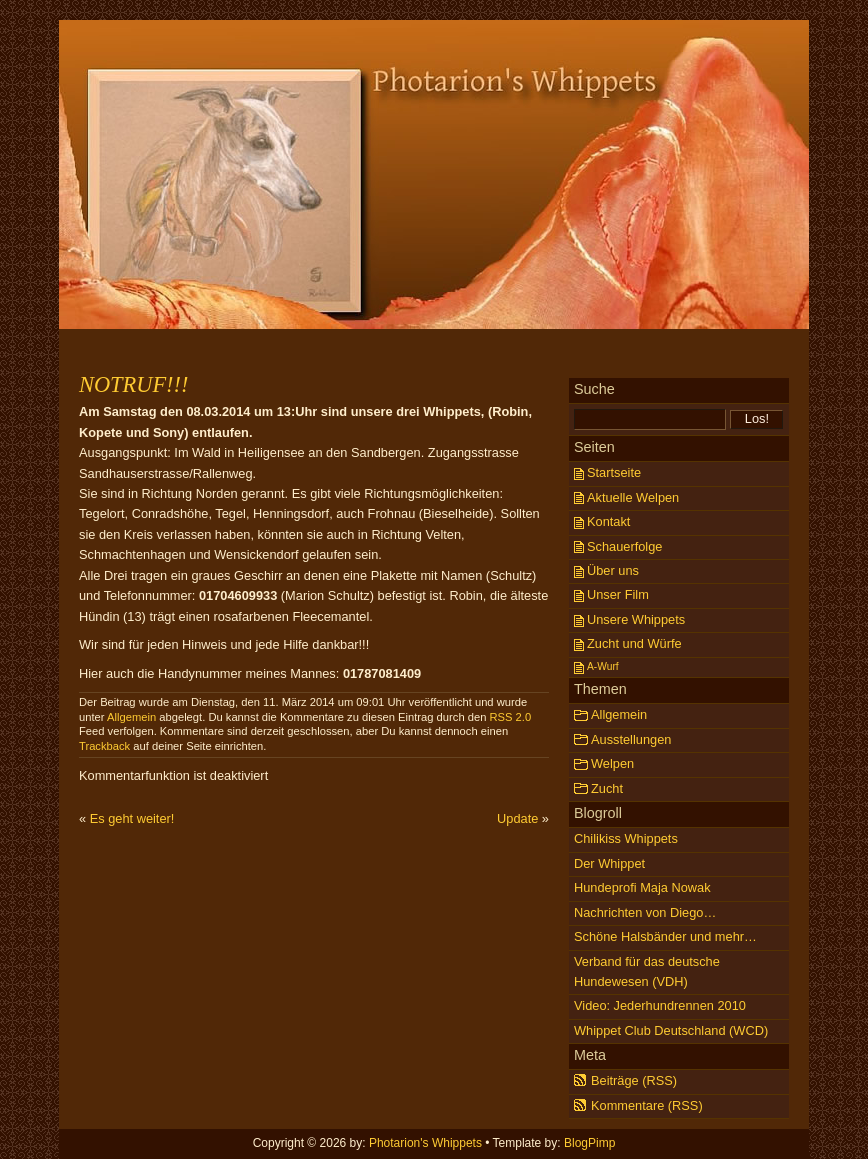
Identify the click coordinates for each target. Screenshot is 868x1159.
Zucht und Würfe (634, 643)
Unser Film (618, 594)
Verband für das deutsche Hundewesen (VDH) (647, 971)
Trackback (104, 746)
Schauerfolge (624, 546)
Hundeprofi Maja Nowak (642, 887)
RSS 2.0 (510, 717)
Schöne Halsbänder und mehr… (665, 936)
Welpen (612, 763)
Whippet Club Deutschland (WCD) (671, 1030)
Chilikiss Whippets (626, 838)
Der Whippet (609, 863)
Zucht (607, 788)
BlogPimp (589, 1143)
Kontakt (608, 521)
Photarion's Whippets (434, 110)
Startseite (614, 472)
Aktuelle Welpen (633, 497)
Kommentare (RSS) (647, 1105)
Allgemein (131, 717)
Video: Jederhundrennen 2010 (660, 1005)
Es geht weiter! (132, 818)
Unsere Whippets (636, 619)
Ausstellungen (631, 739)
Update (517, 818)
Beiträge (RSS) (634, 1080)
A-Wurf (603, 666)
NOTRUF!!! (133, 384)
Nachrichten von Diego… (645, 912)
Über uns (613, 570)
